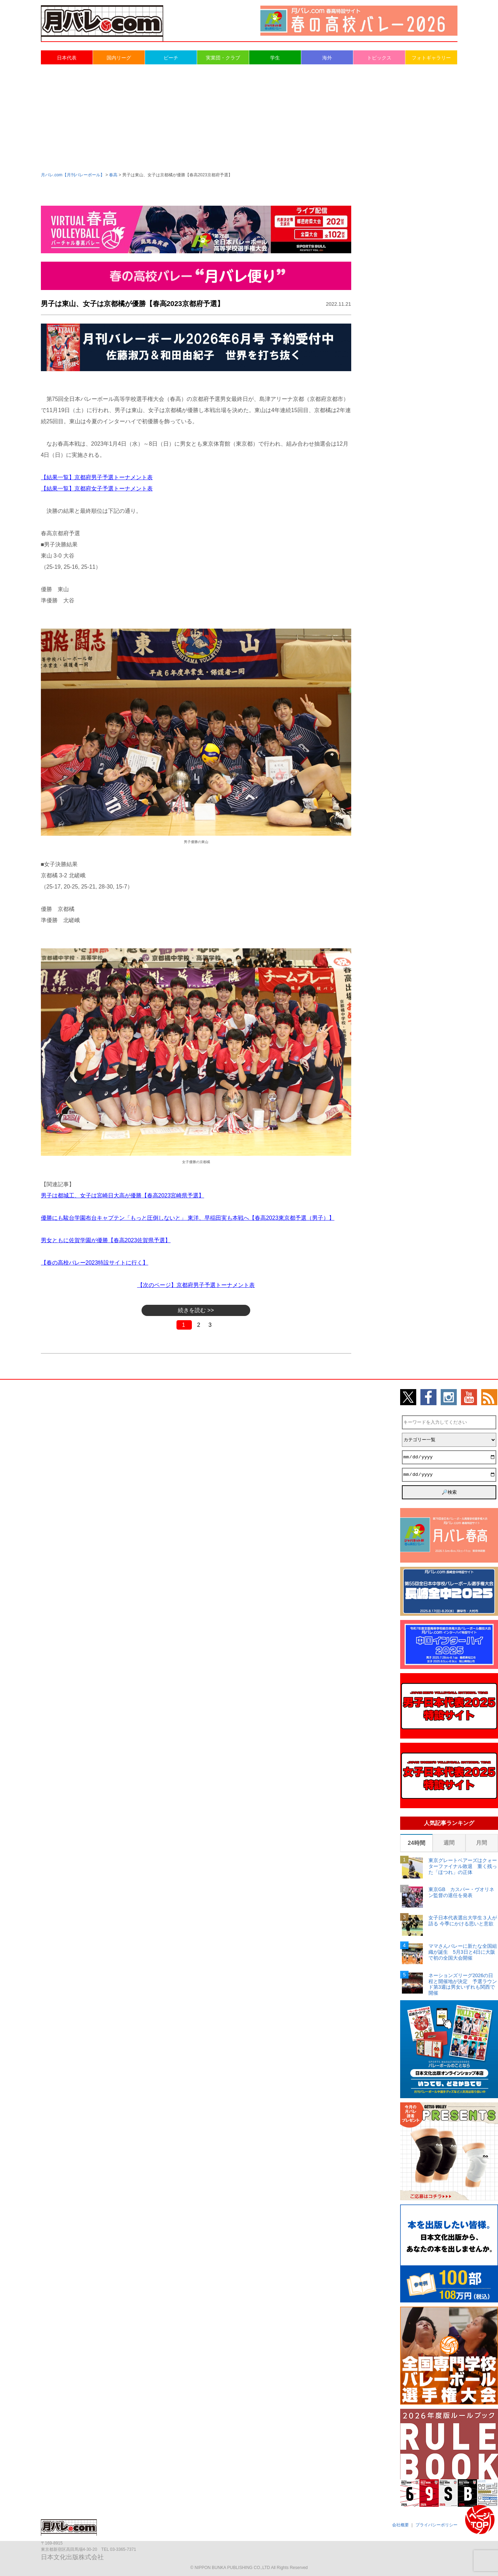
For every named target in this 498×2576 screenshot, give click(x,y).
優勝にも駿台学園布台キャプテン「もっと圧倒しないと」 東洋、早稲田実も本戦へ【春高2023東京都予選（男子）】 (187, 1218)
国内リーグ (119, 58)
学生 (275, 58)
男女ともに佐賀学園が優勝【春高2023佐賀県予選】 (106, 1240)
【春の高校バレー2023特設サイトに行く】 (95, 1263)
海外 (327, 58)
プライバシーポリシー (436, 2524)
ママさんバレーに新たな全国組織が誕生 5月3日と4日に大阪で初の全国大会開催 (462, 1952)
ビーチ (171, 58)
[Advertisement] (249, 118)
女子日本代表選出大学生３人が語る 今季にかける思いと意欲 (462, 1920)
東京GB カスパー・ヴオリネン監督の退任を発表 (461, 1892)
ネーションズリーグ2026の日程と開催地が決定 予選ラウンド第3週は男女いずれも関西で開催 (462, 1984)
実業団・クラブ (223, 58)
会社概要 (400, 2524)
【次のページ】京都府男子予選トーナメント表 (196, 1285)
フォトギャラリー (431, 58)
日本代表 (67, 58)
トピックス (379, 58)
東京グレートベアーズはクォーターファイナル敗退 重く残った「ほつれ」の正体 (462, 1866)
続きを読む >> (196, 1310)
